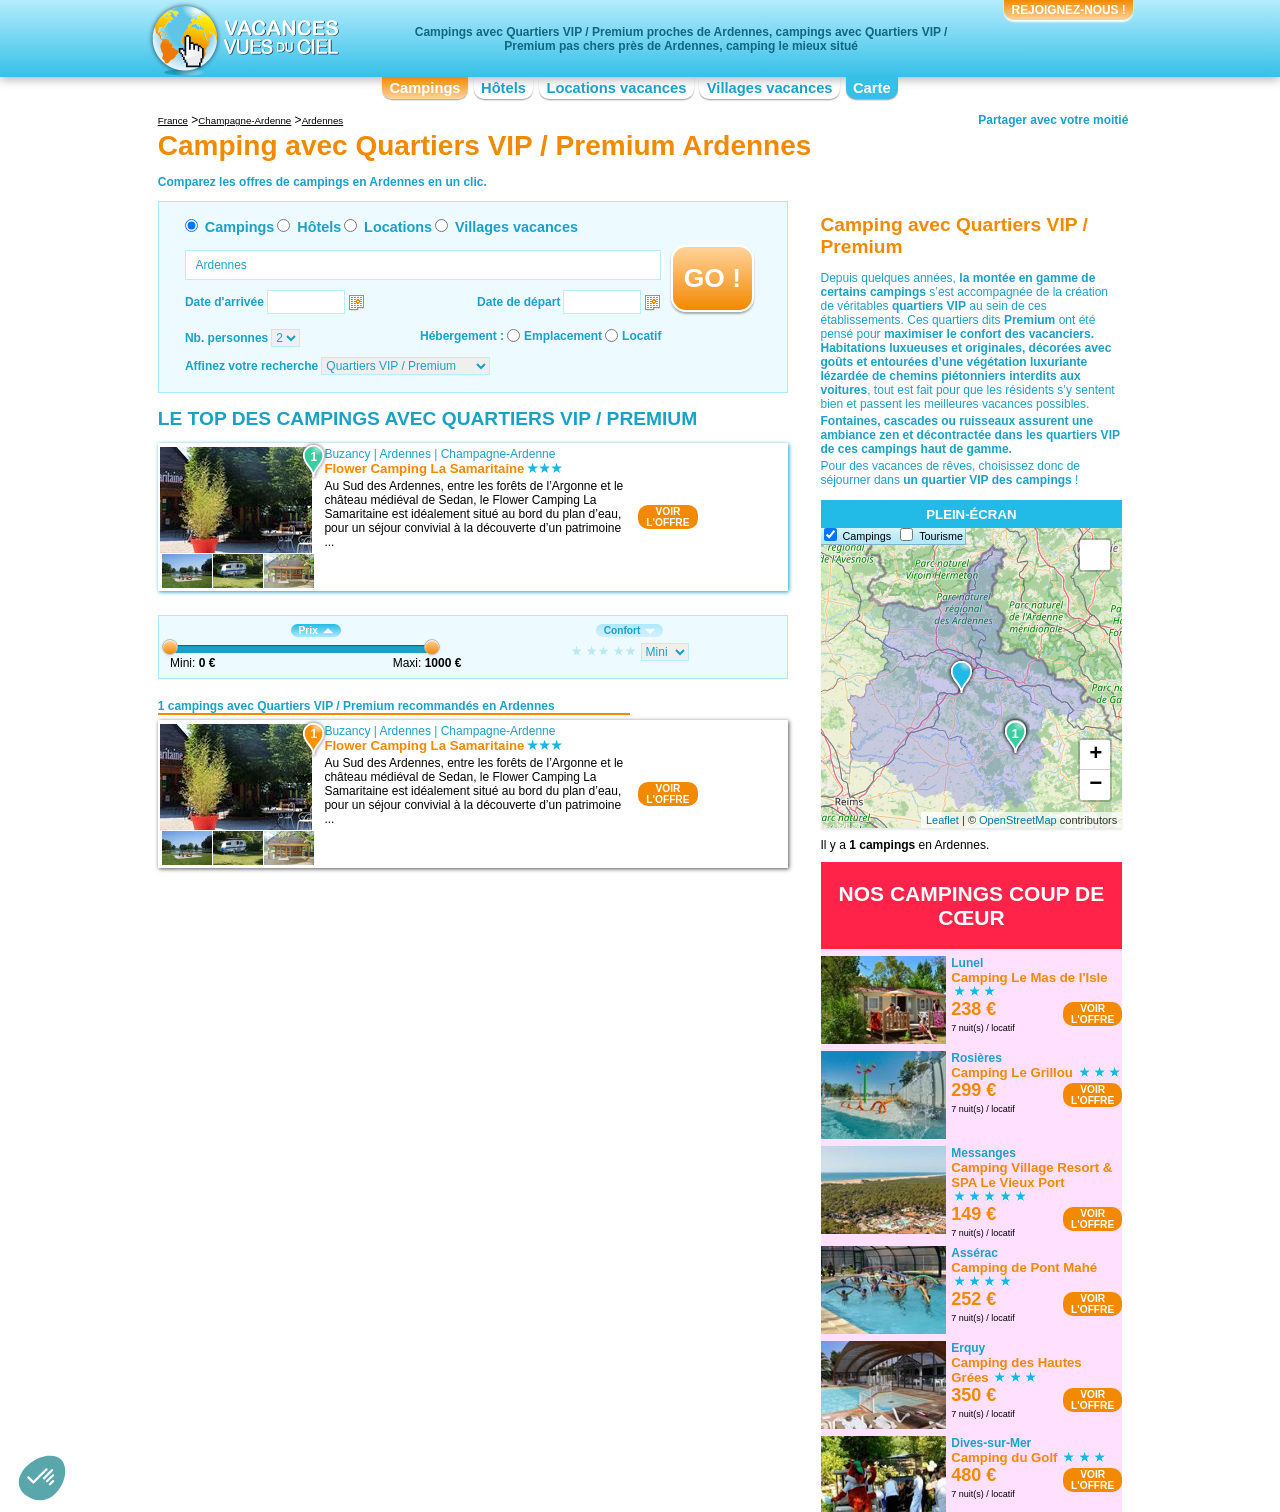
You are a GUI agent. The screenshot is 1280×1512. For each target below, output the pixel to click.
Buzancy (347, 454)
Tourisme (941, 536)
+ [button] (1095, 755)
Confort (630, 630)
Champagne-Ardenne (498, 454)
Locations (398, 227)
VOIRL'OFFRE (667, 517)
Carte (872, 88)
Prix (316, 630)
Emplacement (563, 336)
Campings (424, 88)
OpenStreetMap (1018, 820)
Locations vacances (616, 88)
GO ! (712, 278)
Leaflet (942, 820)
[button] (42, 1478)
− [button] (1095, 785)
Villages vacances (770, 88)
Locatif (641, 336)
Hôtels (503, 88)
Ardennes (405, 454)
